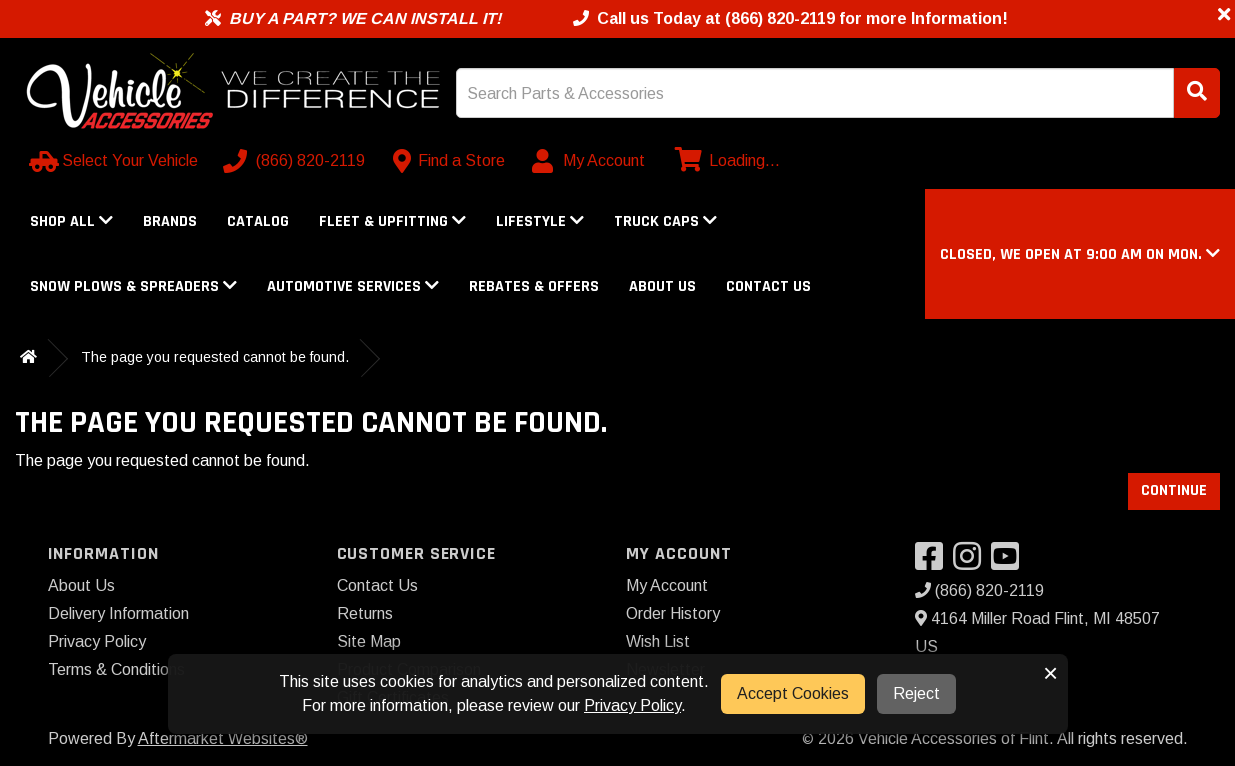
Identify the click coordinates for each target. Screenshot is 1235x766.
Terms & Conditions (116, 669)
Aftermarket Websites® (223, 738)
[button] (1080, 254)
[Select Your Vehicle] (115, 161)
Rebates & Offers (534, 286)
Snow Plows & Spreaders (133, 286)
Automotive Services (353, 286)
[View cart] (725, 161)
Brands (170, 221)
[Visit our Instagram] (972, 562)
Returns (365, 613)
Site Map (369, 641)
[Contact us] (449, 161)
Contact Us (768, 286)
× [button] (1050, 673)
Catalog (258, 221)
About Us (662, 286)
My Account (667, 585)
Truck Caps (665, 221)
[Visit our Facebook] (934, 562)
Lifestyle (540, 221)
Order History (673, 613)
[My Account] (589, 161)
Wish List (658, 641)
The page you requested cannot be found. (215, 357)
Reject (916, 693)
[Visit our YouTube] (1010, 562)
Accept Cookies (793, 693)
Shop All (71, 221)
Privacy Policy (97, 641)
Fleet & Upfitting (392, 221)
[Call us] (296, 161)
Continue (1174, 490)
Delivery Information (118, 613)
